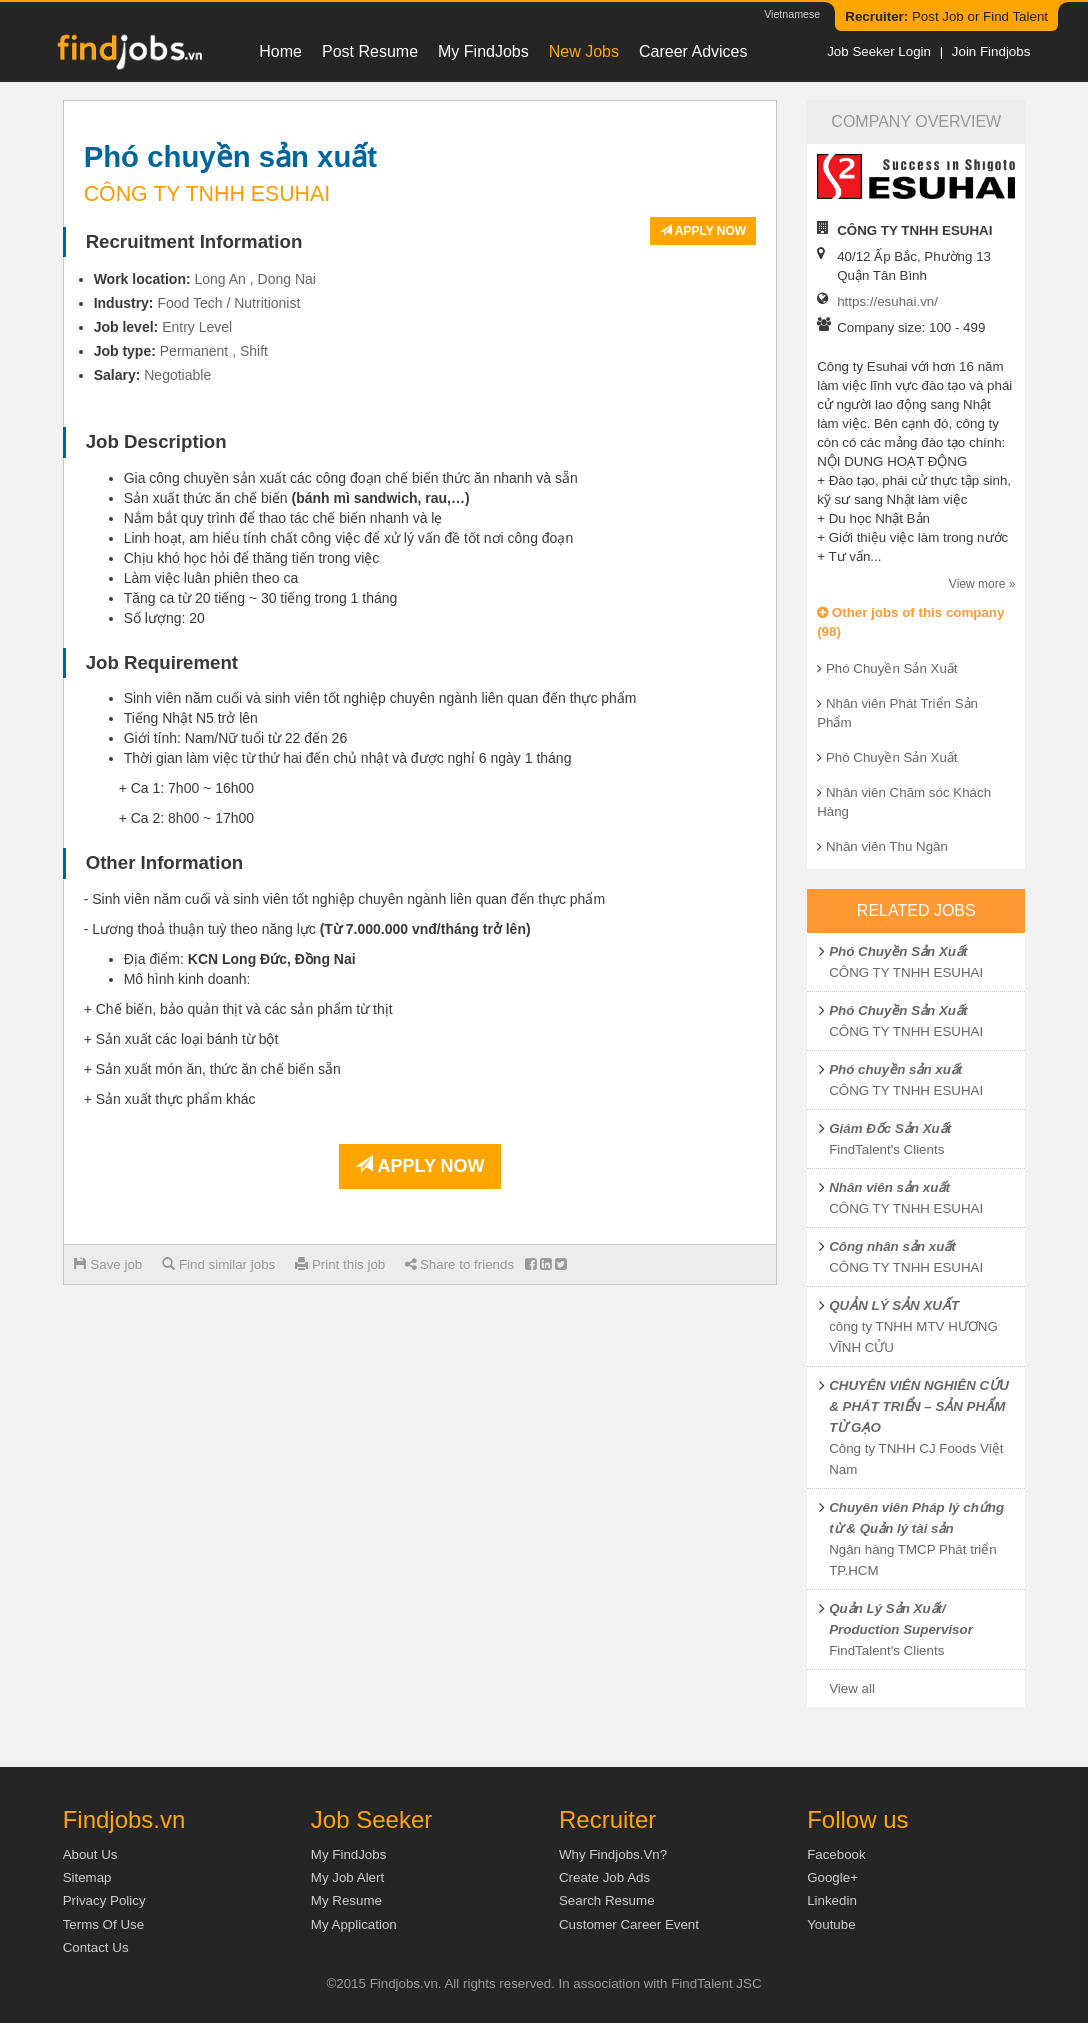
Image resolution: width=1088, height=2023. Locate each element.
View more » (982, 584)
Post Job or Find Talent (946, 16)
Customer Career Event (629, 1924)
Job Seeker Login (879, 51)
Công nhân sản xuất (892, 1246)
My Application (354, 1924)
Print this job (340, 1264)
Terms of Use (103, 1924)
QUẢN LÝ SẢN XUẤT (894, 1305)
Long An (220, 279)
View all (852, 1688)
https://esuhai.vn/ (887, 301)
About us (90, 1854)
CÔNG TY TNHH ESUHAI (906, 972)
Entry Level (197, 327)
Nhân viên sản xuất (889, 1187)
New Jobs (584, 51)
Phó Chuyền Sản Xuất (892, 668)
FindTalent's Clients (886, 1149)
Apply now (703, 231)
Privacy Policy (104, 1900)
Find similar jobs (218, 1264)
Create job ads (604, 1877)
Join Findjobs (991, 51)
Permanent (194, 351)
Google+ (832, 1877)
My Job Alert (347, 1877)
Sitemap (87, 1877)
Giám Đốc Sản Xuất (890, 1128)
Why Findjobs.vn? (613, 1854)
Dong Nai (287, 279)
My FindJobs (483, 51)
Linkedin (832, 1900)
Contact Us (96, 1947)
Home (280, 51)
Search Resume (607, 1900)
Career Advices (693, 51)
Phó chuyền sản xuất (895, 1069)
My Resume (346, 1900)
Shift (254, 351)
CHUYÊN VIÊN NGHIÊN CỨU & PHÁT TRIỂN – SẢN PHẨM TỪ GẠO (919, 1406)
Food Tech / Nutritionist (228, 303)
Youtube (831, 1924)
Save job (108, 1264)
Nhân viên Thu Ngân (887, 846)
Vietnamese (792, 14)
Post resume (370, 51)
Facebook (836, 1854)
